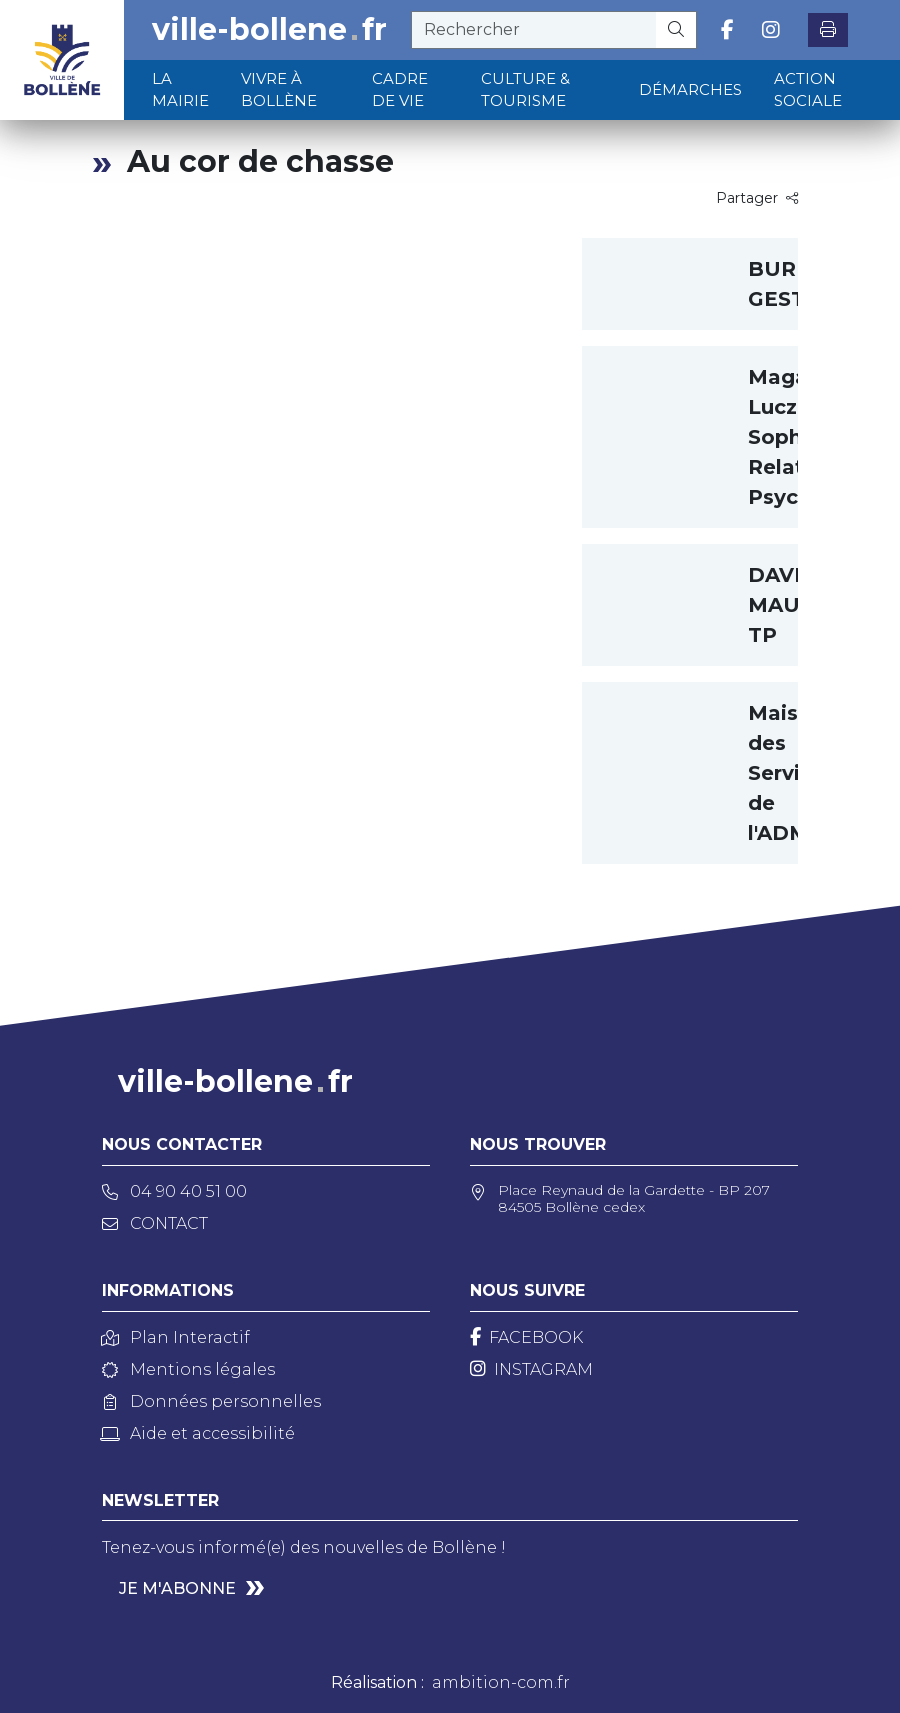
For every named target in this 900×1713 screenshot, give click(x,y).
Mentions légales (188, 1369)
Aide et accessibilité (198, 1433)
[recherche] (534, 30)
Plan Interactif (176, 1337)
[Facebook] (526, 1337)
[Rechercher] (676, 30)
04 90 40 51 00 (174, 1191)
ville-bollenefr (269, 30)
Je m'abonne (177, 1588)
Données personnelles (211, 1401)
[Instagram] (531, 1369)
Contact (155, 1223)
